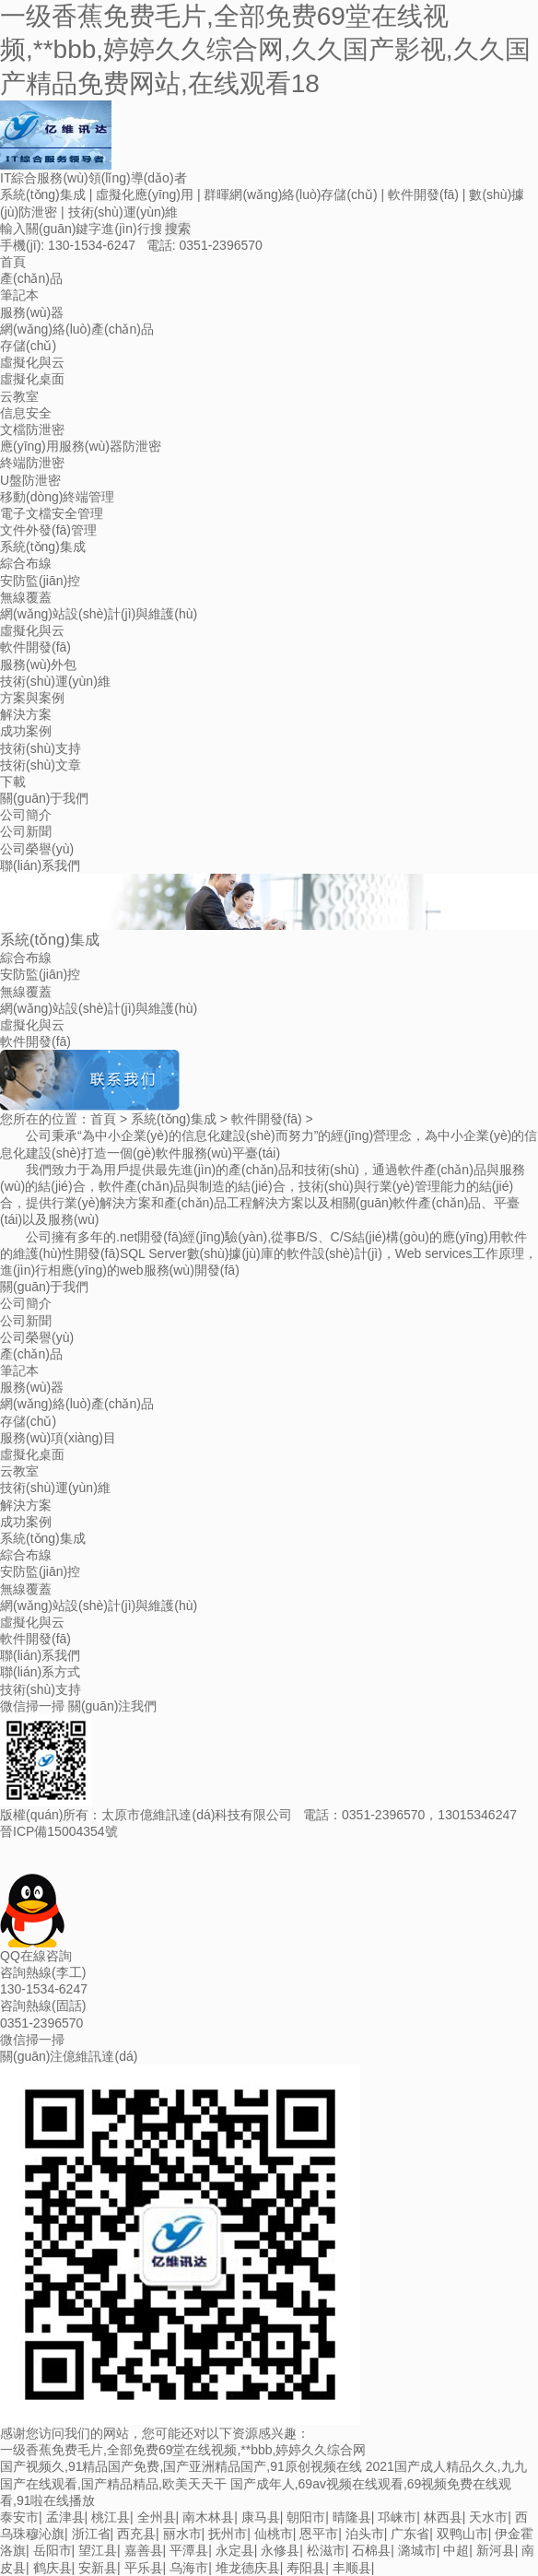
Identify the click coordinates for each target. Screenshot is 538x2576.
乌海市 (189, 2567)
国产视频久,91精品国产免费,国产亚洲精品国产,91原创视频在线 (181, 2466)
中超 (456, 2550)
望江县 (97, 2550)
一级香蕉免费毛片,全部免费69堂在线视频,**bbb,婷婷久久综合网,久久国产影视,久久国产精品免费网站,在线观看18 (265, 50)
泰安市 (19, 2517)
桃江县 (110, 2517)
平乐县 (143, 2567)
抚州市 (227, 2533)
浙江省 (91, 2533)
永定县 (235, 2550)
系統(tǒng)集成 (173, 1119)
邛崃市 (397, 2517)
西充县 (136, 2533)
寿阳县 (306, 2567)
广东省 (410, 2533)
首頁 (103, 1119)
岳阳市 (52, 2550)
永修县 (280, 2550)
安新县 (97, 2567)
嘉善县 (143, 2550)
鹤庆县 (52, 2567)
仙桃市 (273, 2533)
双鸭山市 (462, 2533)
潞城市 (417, 2550)
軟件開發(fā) (266, 1119)
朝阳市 (306, 2517)
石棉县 (371, 2550)
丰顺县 (352, 2567)
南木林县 (208, 2517)
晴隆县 (352, 2517)
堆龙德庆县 (248, 2567)
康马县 (260, 2517)
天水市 (488, 2517)
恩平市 (318, 2533)
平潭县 (189, 2550)
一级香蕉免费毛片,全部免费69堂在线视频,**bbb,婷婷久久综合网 (183, 2449)
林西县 (443, 2517)
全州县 (156, 2517)
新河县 (495, 2550)
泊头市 (364, 2533)
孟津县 (65, 2517)
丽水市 (182, 2533)
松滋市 (326, 2550)
